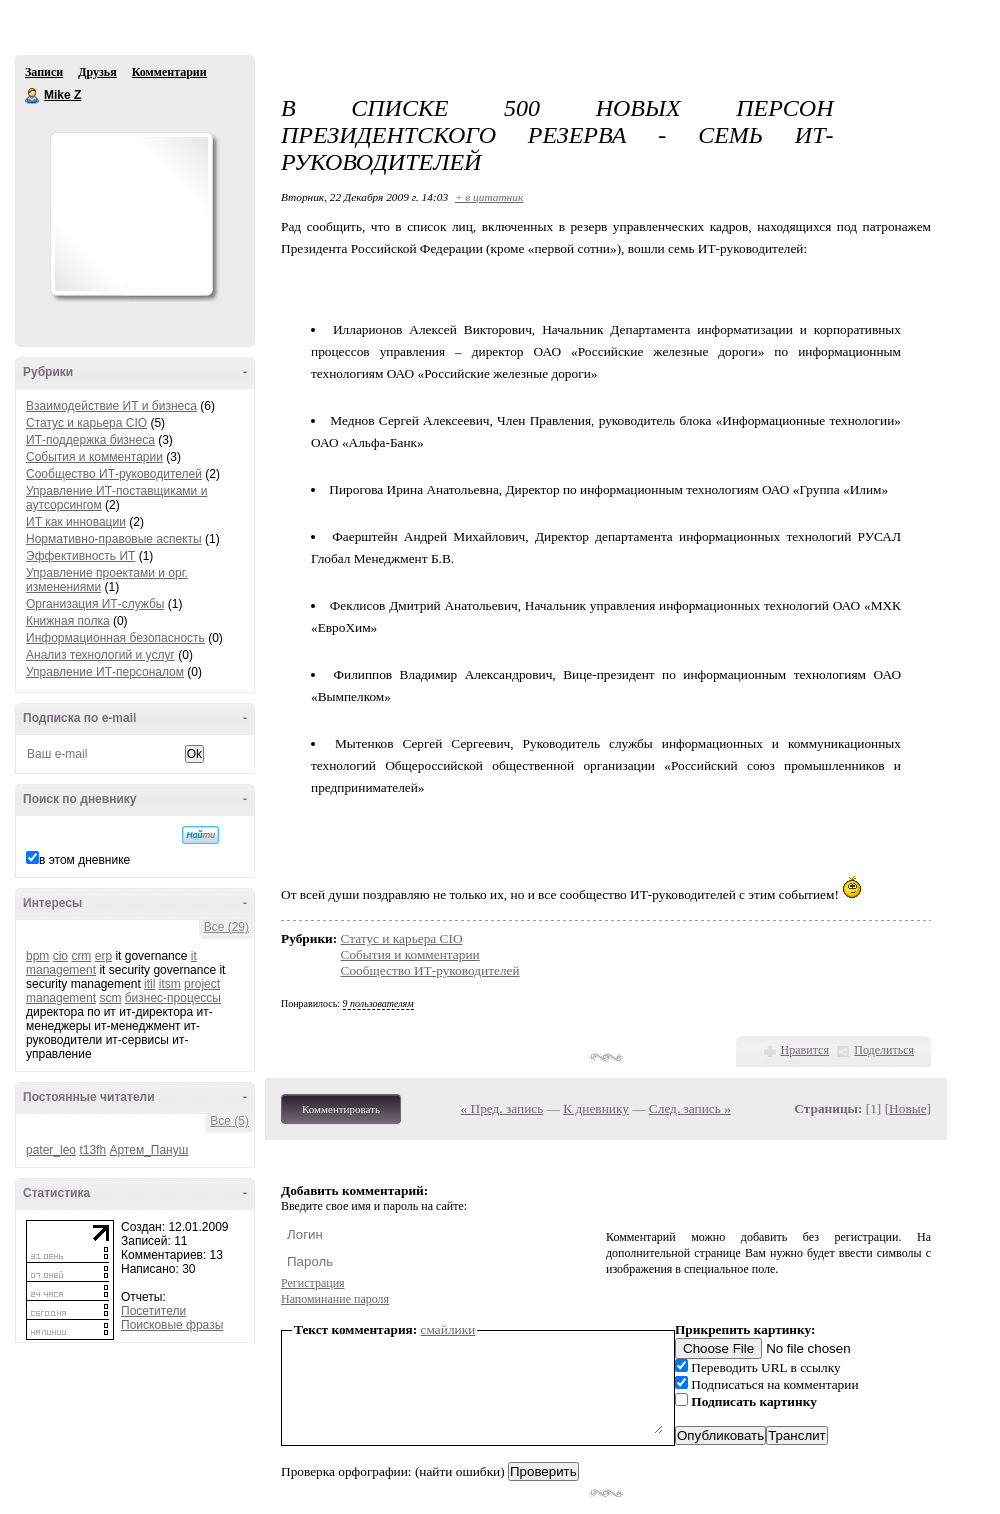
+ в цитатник (489, 197)
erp (103, 956)
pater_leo (51, 1150)
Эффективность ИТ (80, 556)
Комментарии (169, 72)
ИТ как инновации (76, 522)
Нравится (805, 1050)
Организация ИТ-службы (95, 604)
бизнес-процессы (173, 998)
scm (110, 998)
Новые (907, 1108)
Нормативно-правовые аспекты (114, 539)
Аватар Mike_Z (131, 214)
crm (81, 956)
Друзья (97, 72)
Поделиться (884, 1050)
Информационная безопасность (115, 638)
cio (60, 956)
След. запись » (690, 1108)
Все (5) (229, 1121)
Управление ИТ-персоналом (105, 672)
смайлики (448, 1329)
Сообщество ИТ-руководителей (114, 474)
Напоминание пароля (335, 1299)
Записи (44, 72)
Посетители (153, 1311)
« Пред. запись (502, 1108)
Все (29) (226, 927)
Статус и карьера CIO (86, 423)
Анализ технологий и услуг (100, 655)
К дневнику (596, 1108)
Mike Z (33, 96)
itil (149, 984)
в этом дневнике (84, 860)
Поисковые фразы (172, 1325)
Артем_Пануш (148, 1150)
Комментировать (341, 1109)
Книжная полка (68, 621)
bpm (37, 956)
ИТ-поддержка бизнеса (90, 440)
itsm (170, 984)
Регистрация (313, 1283)
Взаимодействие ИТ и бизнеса (111, 406)
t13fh (92, 1150)
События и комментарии (94, 457)
